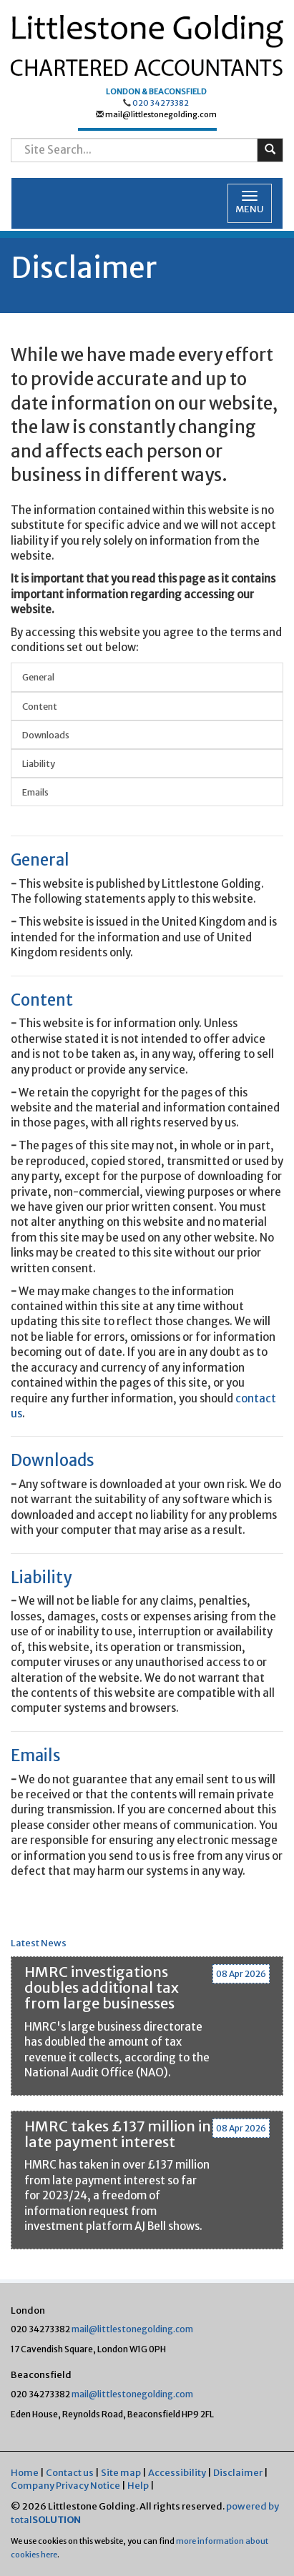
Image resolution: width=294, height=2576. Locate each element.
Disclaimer (238, 2473)
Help (138, 2486)
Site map (121, 2473)
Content (39, 706)
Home (25, 2473)
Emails (35, 792)
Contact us (70, 2473)
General (38, 677)
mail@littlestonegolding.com (160, 114)
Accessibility (177, 2473)
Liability (38, 763)
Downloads (45, 734)
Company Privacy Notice (65, 2486)
